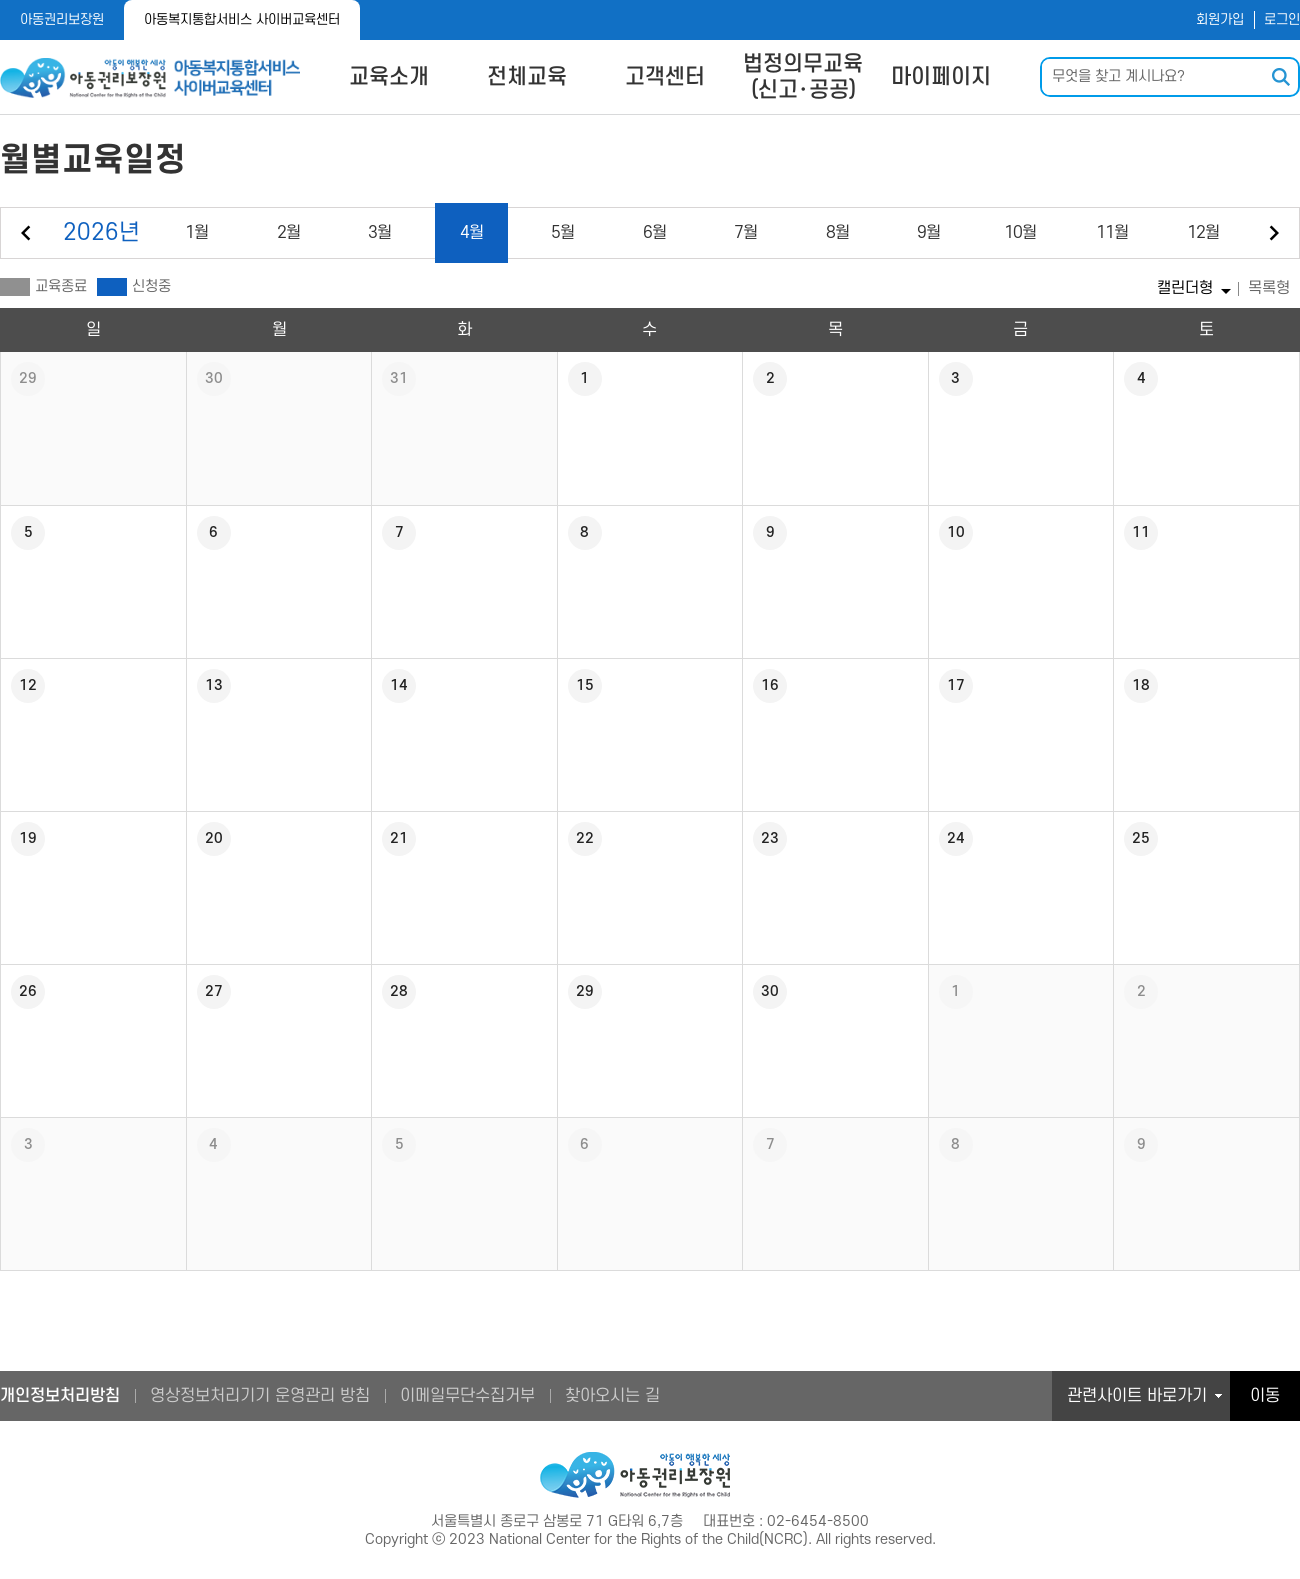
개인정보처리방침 (60, 1396)
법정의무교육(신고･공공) (803, 76)
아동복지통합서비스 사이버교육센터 (242, 19)
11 (1112, 233)
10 (1020, 233)
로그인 (1282, 19)
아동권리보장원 (62, 19)
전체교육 (527, 77)
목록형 (1269, 288)
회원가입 (1220, 19)
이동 (1265, 1396)
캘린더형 (1185, 288)
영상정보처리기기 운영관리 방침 (260, 1396)
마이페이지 (941, 77)
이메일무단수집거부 (467, 1396)
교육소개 (389, 77)
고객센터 (665, 77)
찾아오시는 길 (612, 1396)
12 (1203, 233)
